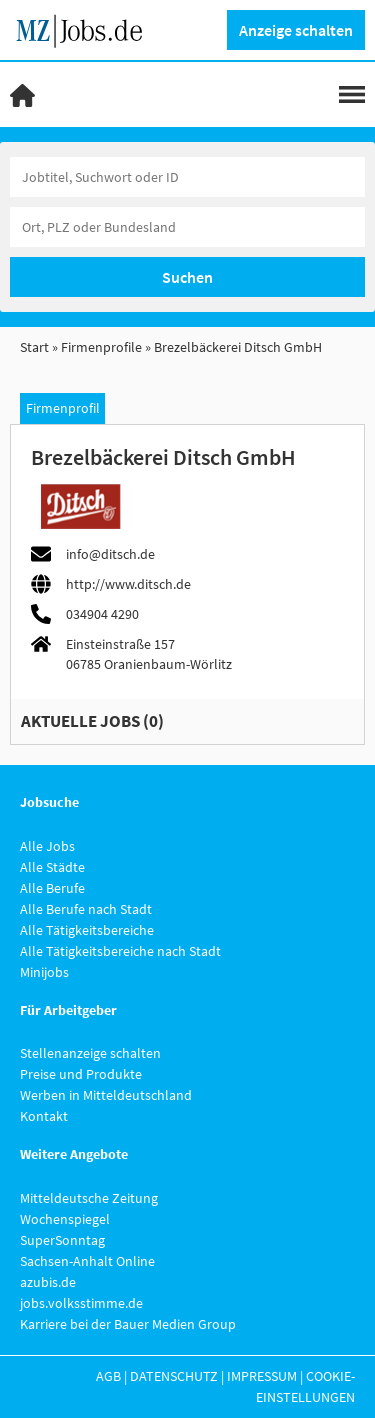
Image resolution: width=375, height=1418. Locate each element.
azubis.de (48, 1282)
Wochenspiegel (65, 1219)
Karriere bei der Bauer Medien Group (128, 1324)
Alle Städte (52, 867)
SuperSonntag (62, 1240)
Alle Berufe (52, 888)
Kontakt (44, 1116)
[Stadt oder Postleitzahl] (187, 227)
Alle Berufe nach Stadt (86, 909)
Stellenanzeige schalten (90, 1053)
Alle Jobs (47, 846)
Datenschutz (174, 1376)
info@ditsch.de (110, 554)
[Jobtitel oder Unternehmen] (187, 177)
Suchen (187, 277)
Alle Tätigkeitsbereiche (87, 930)
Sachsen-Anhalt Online (87, 1261)
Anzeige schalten (296, 30)
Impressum (262, 1376)
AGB (108, 1376)
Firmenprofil (63, 408)
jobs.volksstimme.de (81, 1303)
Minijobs (44, 972)
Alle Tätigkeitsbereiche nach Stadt (120, 951)
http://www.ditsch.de (128, 584)
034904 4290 (102, 614)
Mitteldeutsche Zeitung (89, 1198)
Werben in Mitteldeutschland (106, 1095)
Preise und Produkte (81, 1074)
